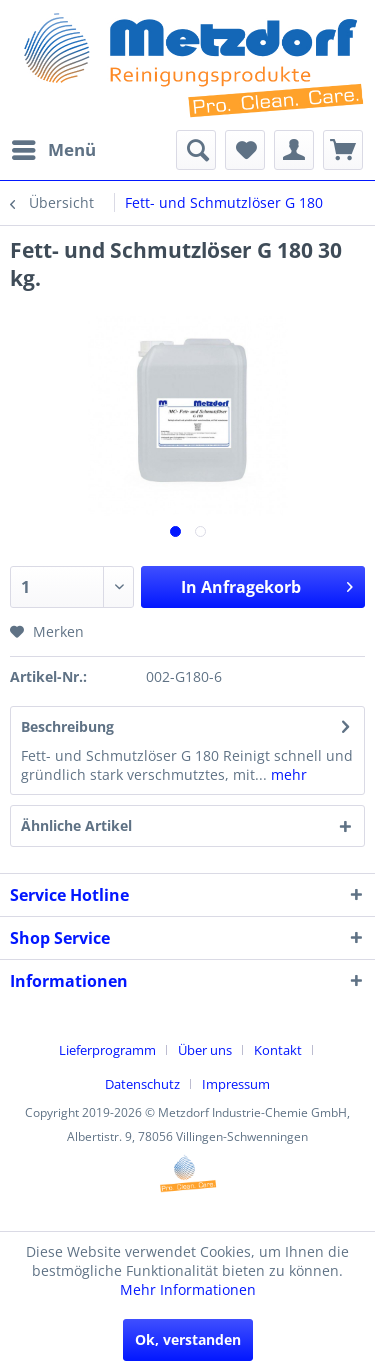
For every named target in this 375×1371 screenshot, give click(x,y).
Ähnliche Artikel (76, 825)
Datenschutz (142, 1084)
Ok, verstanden (188, 1339)
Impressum (236, 1084)
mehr (287, 774)
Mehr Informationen (188, 1289)
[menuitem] (53, 150)
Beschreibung (67, 726)
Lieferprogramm (107, 1050)
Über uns (205, 1050)
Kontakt (278, 1050)
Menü (54, 147)
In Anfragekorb (267, 584)
